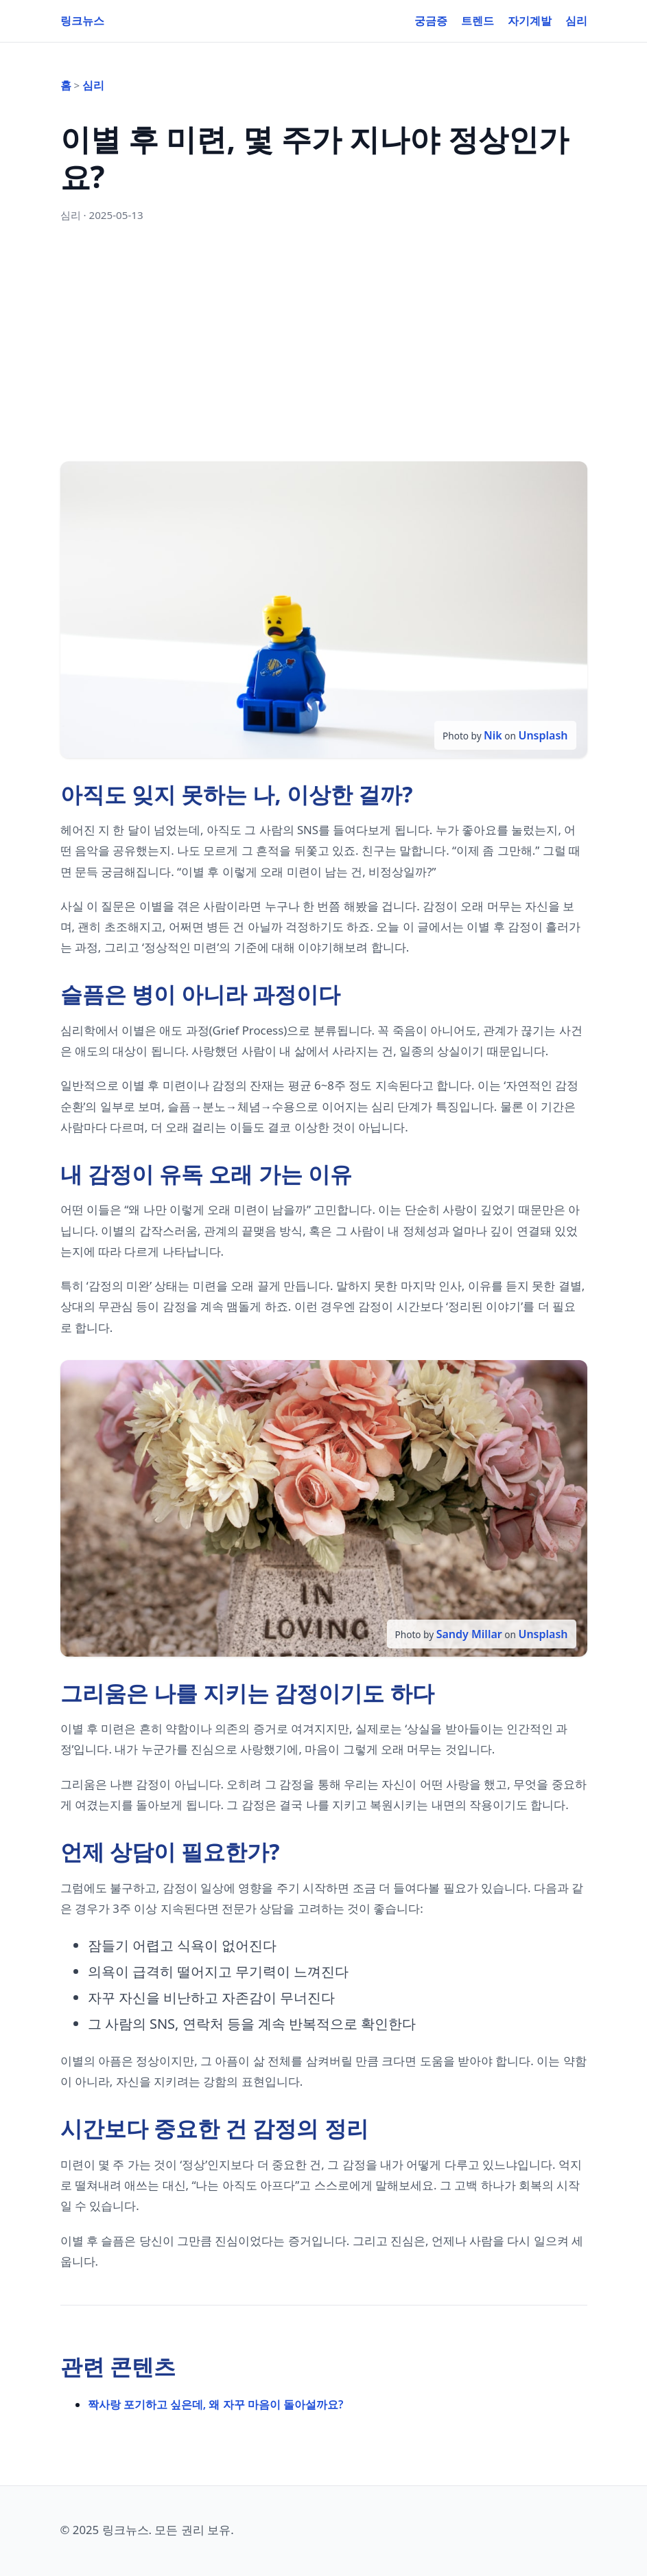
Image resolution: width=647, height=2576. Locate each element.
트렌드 (477, 20)
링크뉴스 (82, 20)
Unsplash (542, 735)
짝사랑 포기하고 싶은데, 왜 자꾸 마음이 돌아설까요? (216, 2404)
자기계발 (530, 20)
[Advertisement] (323, 343)
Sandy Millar (469, 1634)
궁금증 (430, 20)
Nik (493, 735)
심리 (576, 20)
